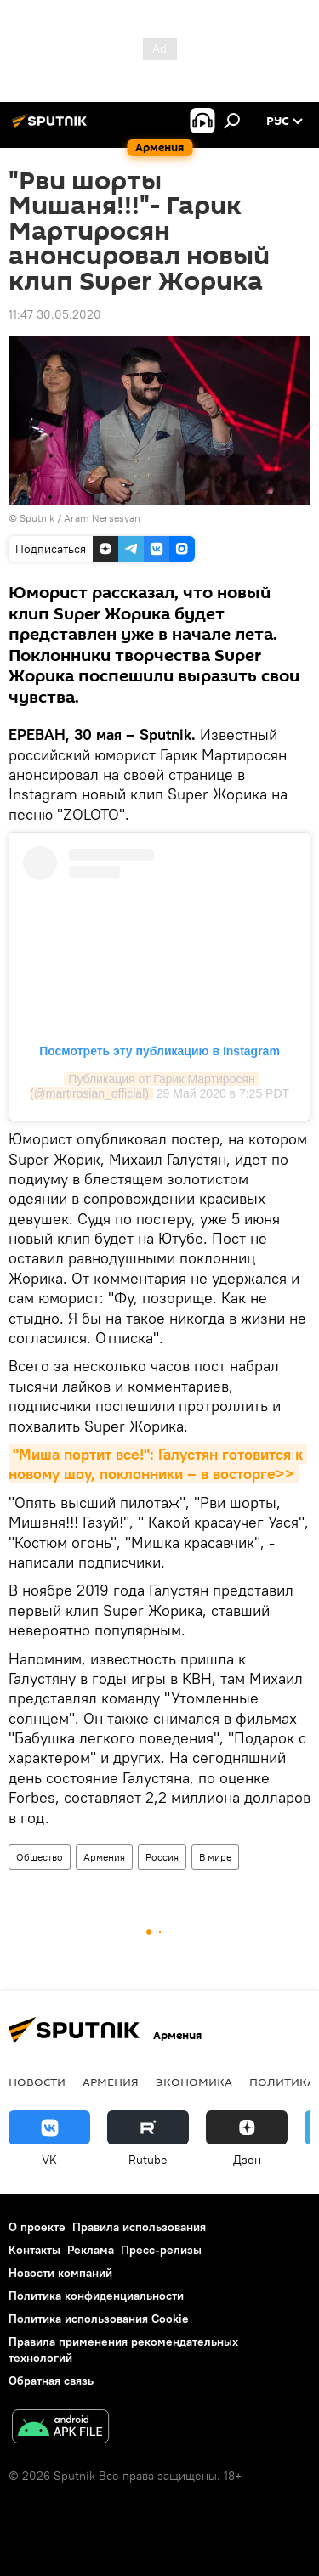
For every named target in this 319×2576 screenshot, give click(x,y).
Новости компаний (60, 2272)
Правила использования (139, 2226)
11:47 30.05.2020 (55, 314)
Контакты (34, 2249)
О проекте (37, 2226)
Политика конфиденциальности (96, 2295)
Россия (162, 1856)
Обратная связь (51, 2380)
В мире (215, 1856)
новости (37, 2081)
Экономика (194, 2081)
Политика (282, 2081)
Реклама (90, 2249)
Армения (104, 1856)
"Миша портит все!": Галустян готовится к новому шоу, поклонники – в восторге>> (158, 1463)
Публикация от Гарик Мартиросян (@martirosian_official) (144, 1086)
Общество (39, 1856)
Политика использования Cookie (99, 2318)
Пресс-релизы (161, 2249)
